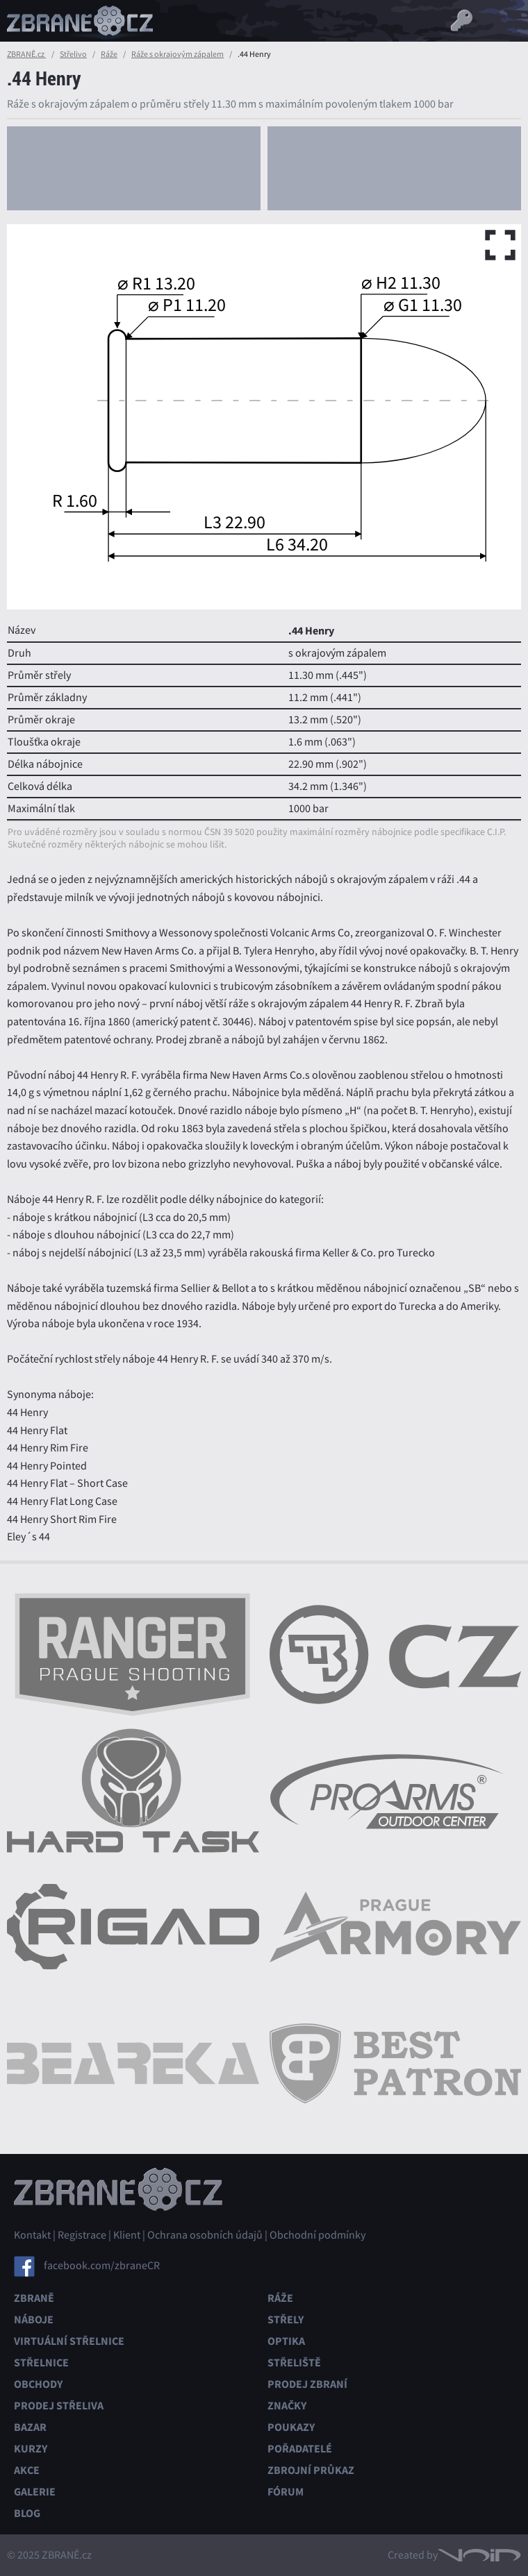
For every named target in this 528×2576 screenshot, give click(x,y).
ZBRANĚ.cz (26, 54)
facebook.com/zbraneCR (102, 2266)
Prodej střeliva (59, 2405)
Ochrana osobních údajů (205, 2235)
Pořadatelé (299, 2448)
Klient (126, 2235)
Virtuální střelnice (69, 2341)
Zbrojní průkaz (310, 2470)
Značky (286, 2405)
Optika (286, 2341)
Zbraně (34, 2298)
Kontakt (32, 2235)
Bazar (30, 2427)
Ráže (109, 54)
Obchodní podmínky (317, 2235)
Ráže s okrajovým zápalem (177, 54)
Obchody (38, 2384)
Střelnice (41, 2362)
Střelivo (73, 54)
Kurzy (30, 2448)
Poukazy (291, 2427)
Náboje (33, 2319)
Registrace (82, 2235)
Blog (27, 2513)
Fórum (285, 2491)
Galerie (35, 2491)
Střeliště (294, 2362)
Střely (285, 2319)
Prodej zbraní (307, 2384)
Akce (27, 2470)
